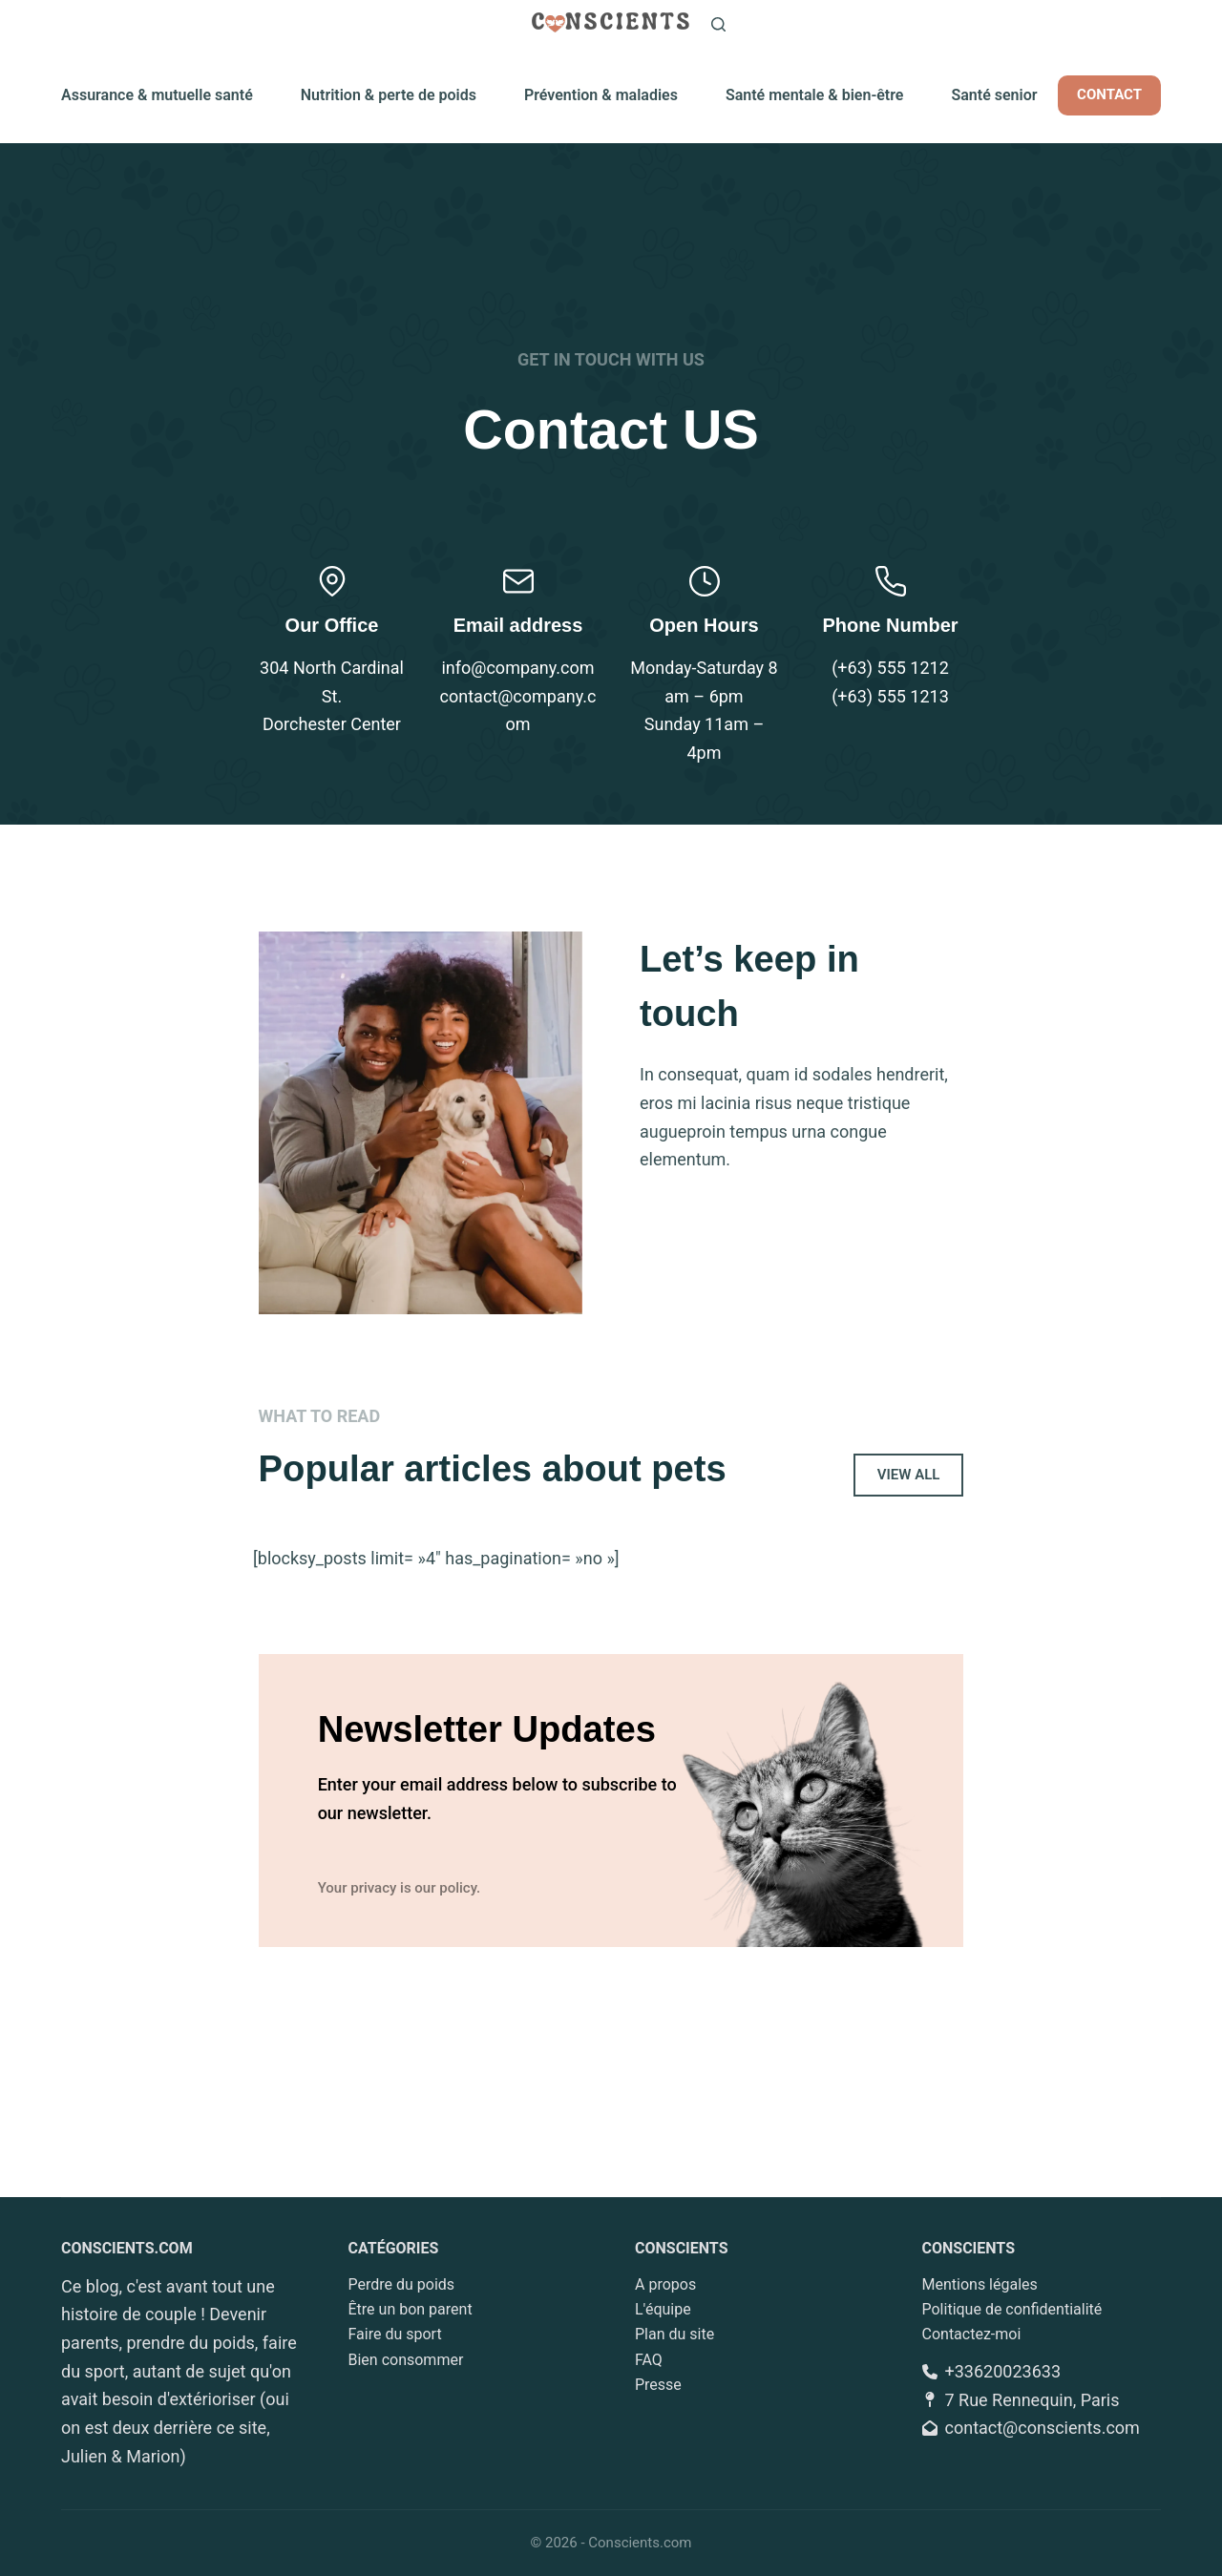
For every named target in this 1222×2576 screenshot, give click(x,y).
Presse (658, 2385)
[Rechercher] (718, 24)
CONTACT (1109, 94)
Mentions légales (980, 2284)
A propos (665, 2284)
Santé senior (994, 95)
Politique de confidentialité (1012, 2309)
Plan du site (674, 2335)
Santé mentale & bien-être (815, 95)
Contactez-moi (972, 2335)
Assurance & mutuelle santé (157, 95)
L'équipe (663, 2309)
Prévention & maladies (601, 95)
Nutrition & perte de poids (388, 95)
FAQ (649, 2360)
